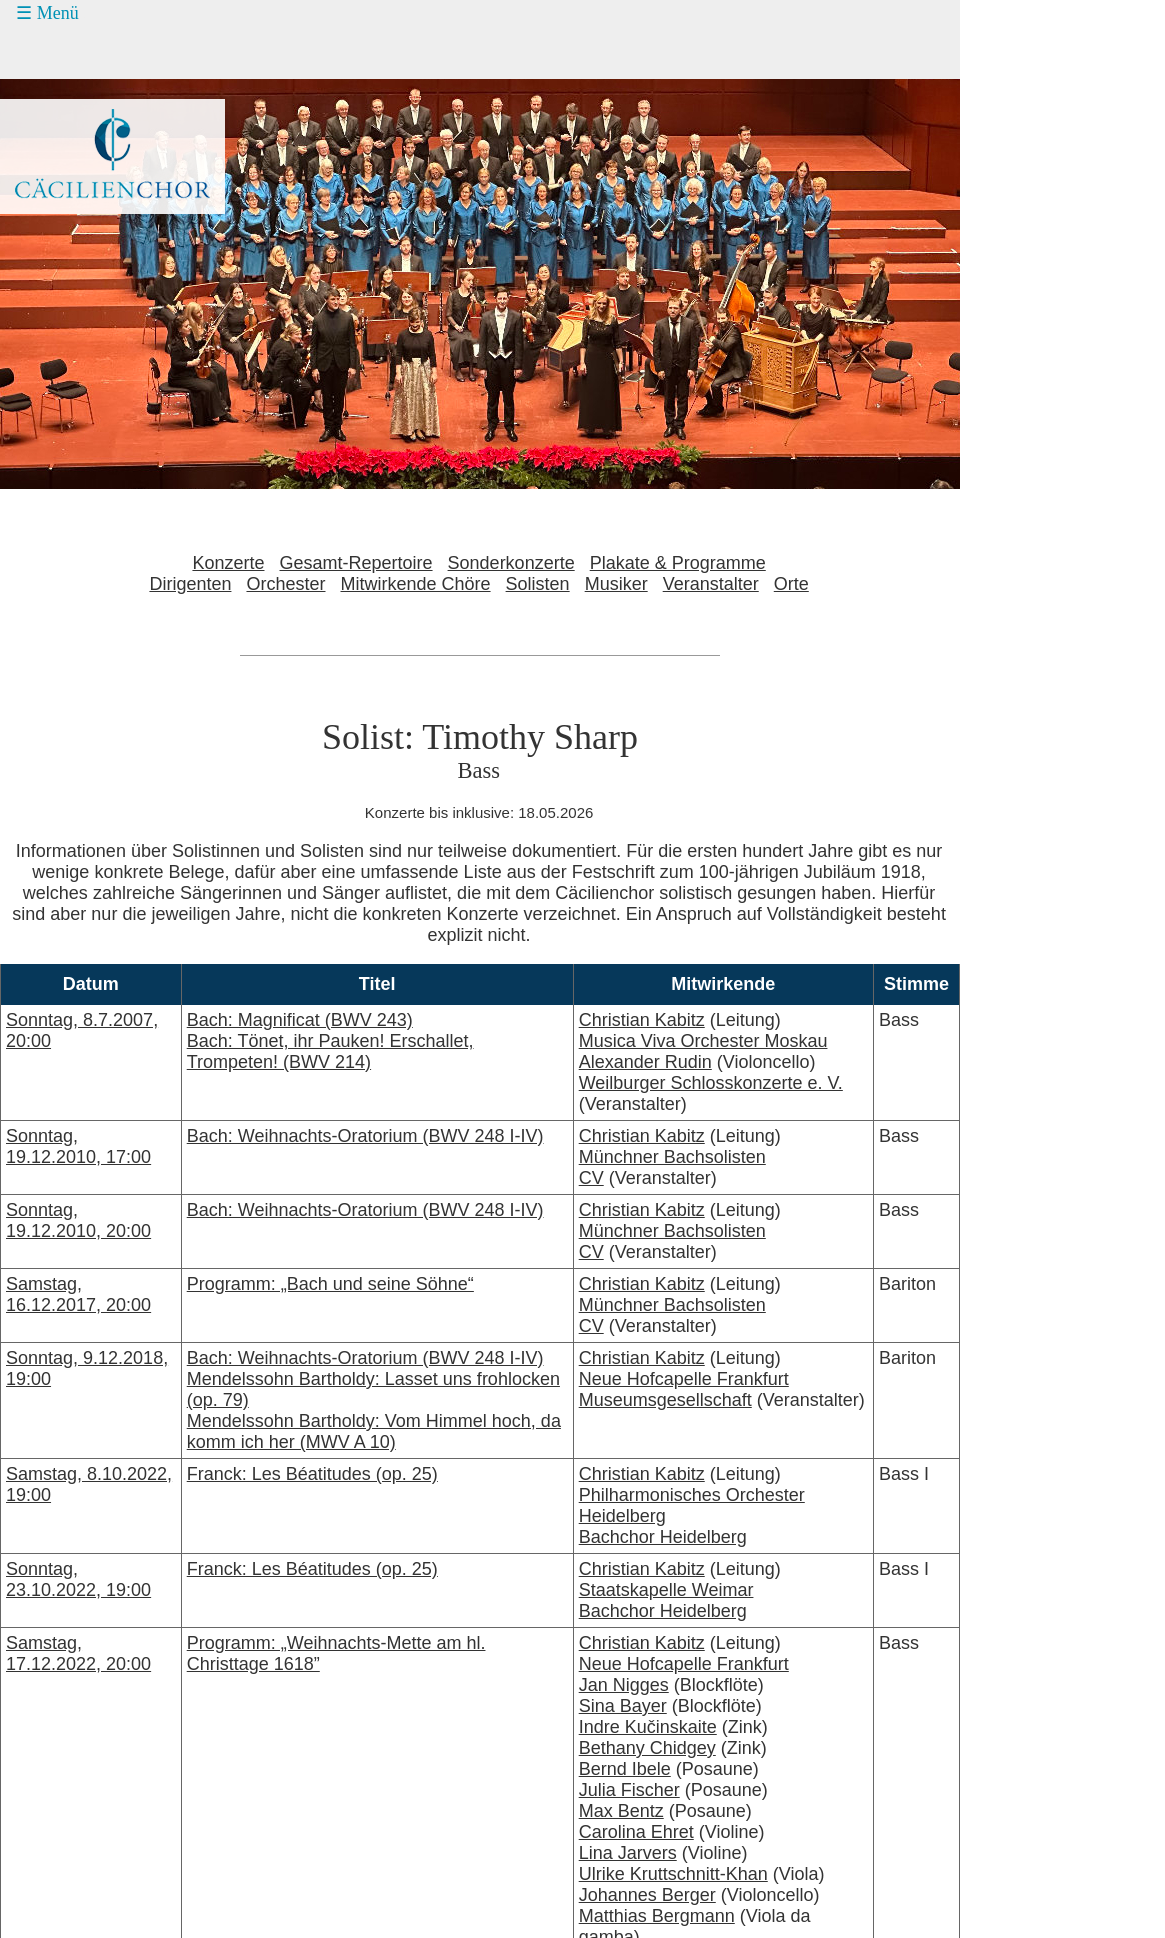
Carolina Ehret (636, 1832)
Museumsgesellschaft (665, 1400)
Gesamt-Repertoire (356, 563)
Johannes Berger (647, 1895)
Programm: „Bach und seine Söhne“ (330, 1284)
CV (591, 1178)
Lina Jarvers (628, 1853)
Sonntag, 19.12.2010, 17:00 (78, 1146)
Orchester (285, 584)
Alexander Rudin (645, 1062)
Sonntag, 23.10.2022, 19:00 (78, 1579)
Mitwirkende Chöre (416, 584)
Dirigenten (190, 584)
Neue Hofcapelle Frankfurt (684, 1379)
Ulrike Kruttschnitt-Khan (673, 1874)
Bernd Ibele (625, 1769)
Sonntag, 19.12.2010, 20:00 (78, 1220)
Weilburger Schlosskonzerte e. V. (711, 1083)
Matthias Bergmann (657, 1916)
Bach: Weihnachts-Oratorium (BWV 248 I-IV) (365, 1136)
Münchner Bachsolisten (672, 1157)
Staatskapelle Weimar (666, 1590)
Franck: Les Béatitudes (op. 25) (312, 1474)
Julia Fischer (629, 1790)
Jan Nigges (624, 1685)
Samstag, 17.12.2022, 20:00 (78, 1653)
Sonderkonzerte (511, 563)
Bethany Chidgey (647, 1748)
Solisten (538, 584)
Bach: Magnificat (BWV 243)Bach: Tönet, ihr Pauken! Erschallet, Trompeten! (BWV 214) (330, 1041)
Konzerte (228, 563)
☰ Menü (47, 13)
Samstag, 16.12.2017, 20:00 (78, 1294)
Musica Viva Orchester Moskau (703, 1041)
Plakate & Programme (678, 563)
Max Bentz (621, 1811)
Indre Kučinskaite (648, 1727)
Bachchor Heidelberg (663, 1537)
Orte (791, 584)
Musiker (616, 584)
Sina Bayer (623, 1706)
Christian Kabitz (642, 1020)
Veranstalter (711, 584)
